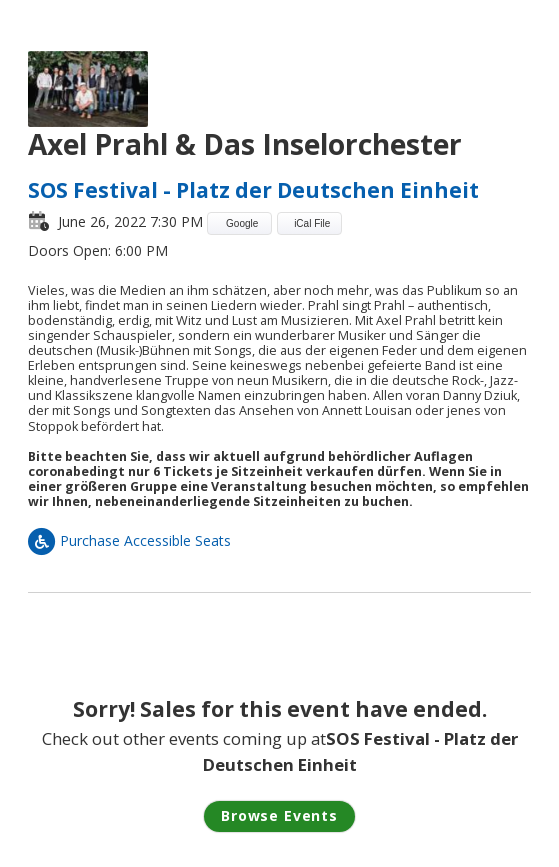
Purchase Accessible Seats (129, 540)
